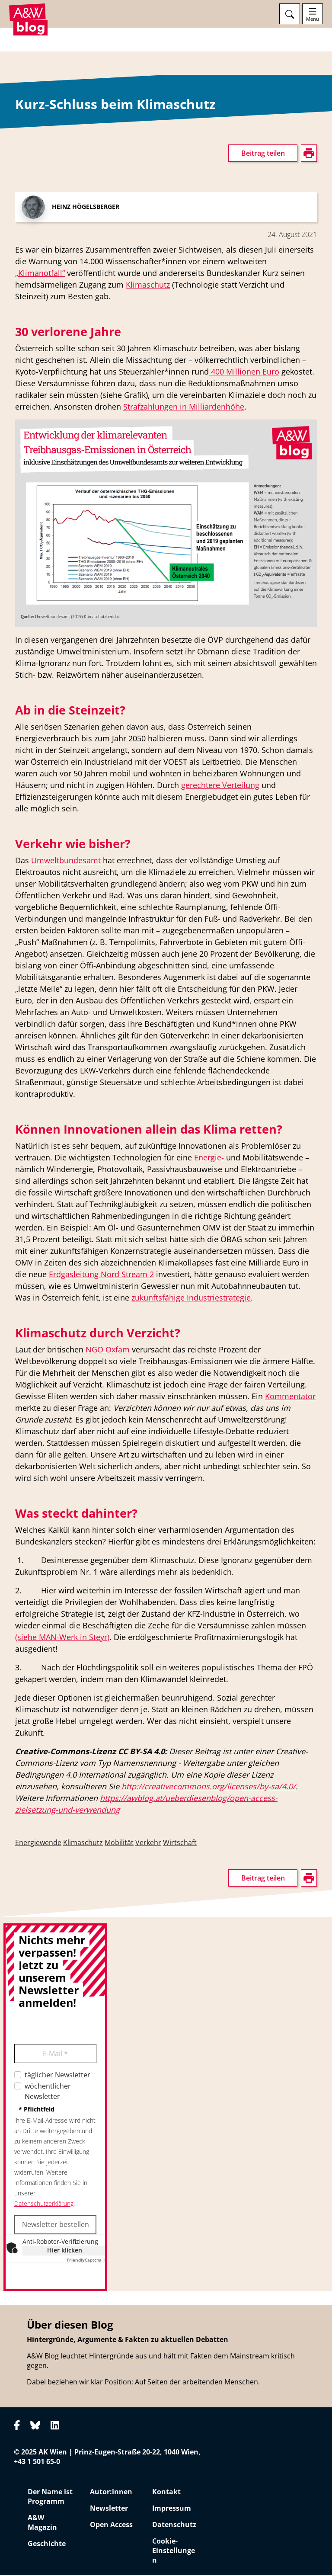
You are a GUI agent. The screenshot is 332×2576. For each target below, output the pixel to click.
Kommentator (290, 1396)
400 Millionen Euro (244, 372)
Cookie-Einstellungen (173, 2551)
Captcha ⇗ (86, 2260)
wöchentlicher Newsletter (48, 2092)
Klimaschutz (148, 285)
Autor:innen (111, 2492)
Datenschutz (174, 2525)
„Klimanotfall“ (40, 273)
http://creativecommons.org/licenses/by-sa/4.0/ (208, 1786)
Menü (312, 19)
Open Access (111, 2525)
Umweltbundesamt (66, 860)
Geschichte (47, 2544)
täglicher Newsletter (57, 2075)
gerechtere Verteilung (220, 785)
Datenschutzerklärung (43, 2204)
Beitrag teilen (263, 153)
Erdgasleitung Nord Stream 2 (101, 1274)
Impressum (171, 2509)
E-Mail (55, 2054)
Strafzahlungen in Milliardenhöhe (183, 407)
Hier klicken (64, 2250)
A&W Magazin (42, 2523)
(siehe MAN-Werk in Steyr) (62, 1637)
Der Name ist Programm (50, 2497)
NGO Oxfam (108, 1350)
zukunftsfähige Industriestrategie (191, 1298)
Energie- (209, 1158)
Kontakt (166, 2492)
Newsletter (109, 2509)
